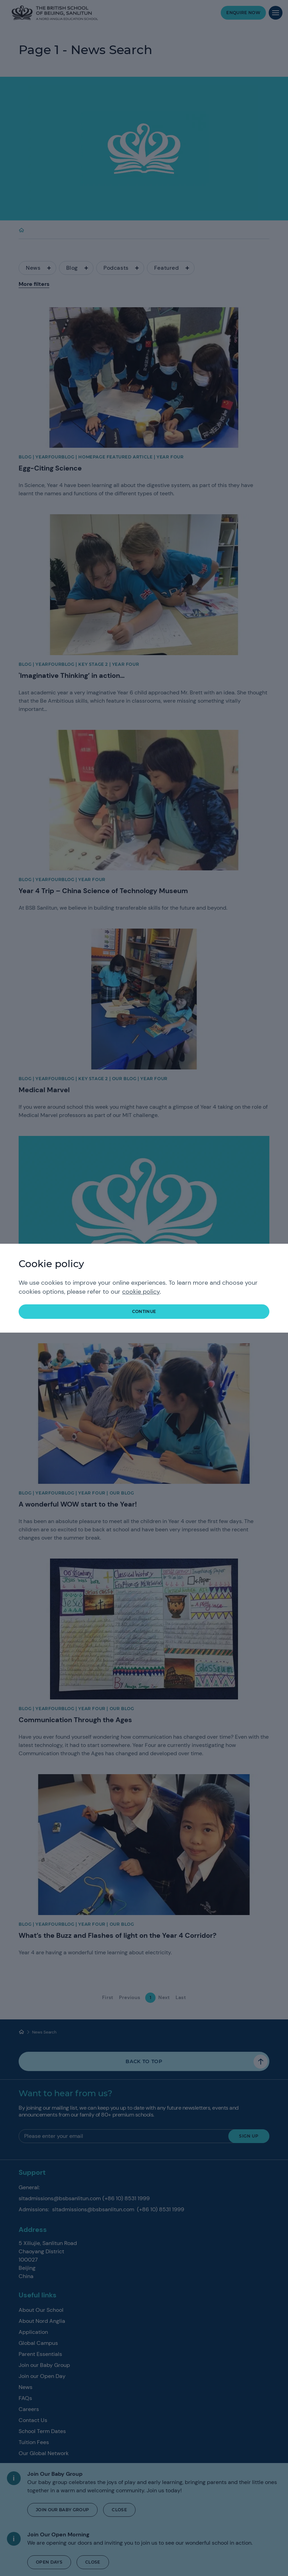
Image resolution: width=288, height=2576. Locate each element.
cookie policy (141, 1291)
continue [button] (144, 1311)
